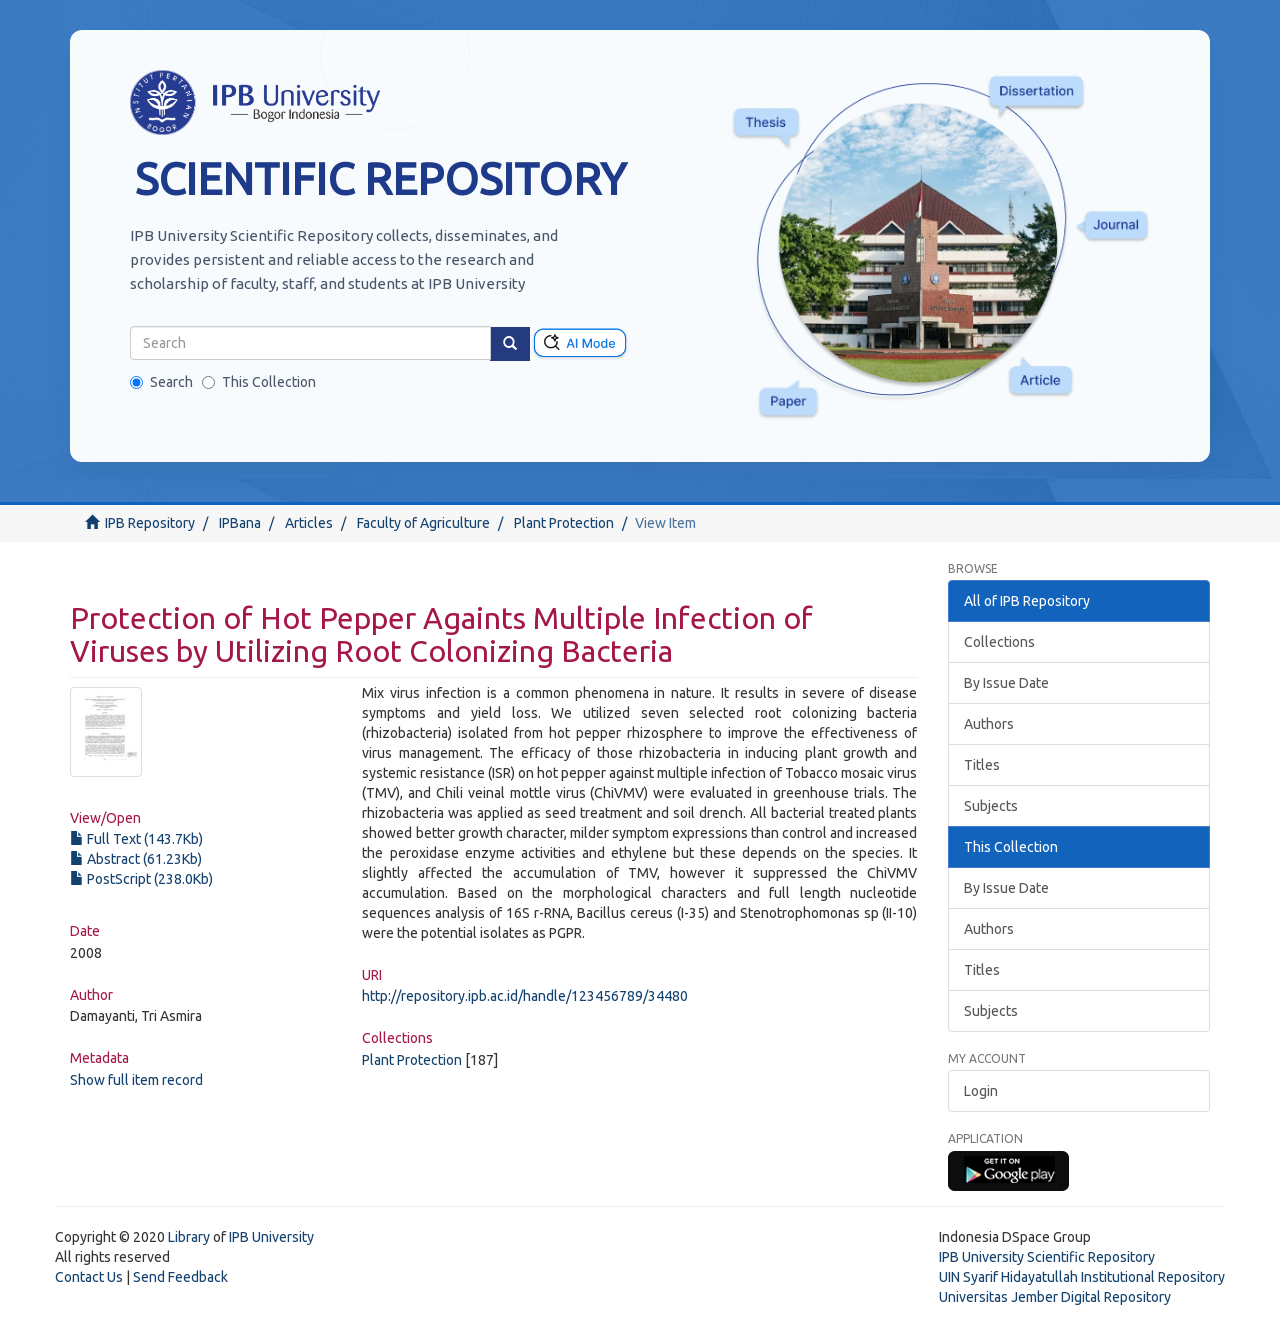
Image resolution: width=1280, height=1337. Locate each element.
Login (981, 1091)
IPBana (240, 523)
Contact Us (89, 1277)
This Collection (259, 382)
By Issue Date (1006, 683)
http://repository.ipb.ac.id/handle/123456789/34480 (525, 996)
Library (189, 1237)
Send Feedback (180, 1277)
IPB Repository (150, 523)
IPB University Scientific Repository (1047, 1257)
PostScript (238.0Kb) (141, 879)
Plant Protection (564, 523)
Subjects (991, 806)
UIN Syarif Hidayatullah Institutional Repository (1082, 1277)
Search (161, 382)
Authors (989, 724)
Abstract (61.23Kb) (136, 859)
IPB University (271, 1237)
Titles (982, 765)
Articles (309, 523)
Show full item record (136, 1080)
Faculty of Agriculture (423, 523)
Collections (999, 642)
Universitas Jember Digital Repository (1055, 1297)
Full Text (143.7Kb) (136, 839)
